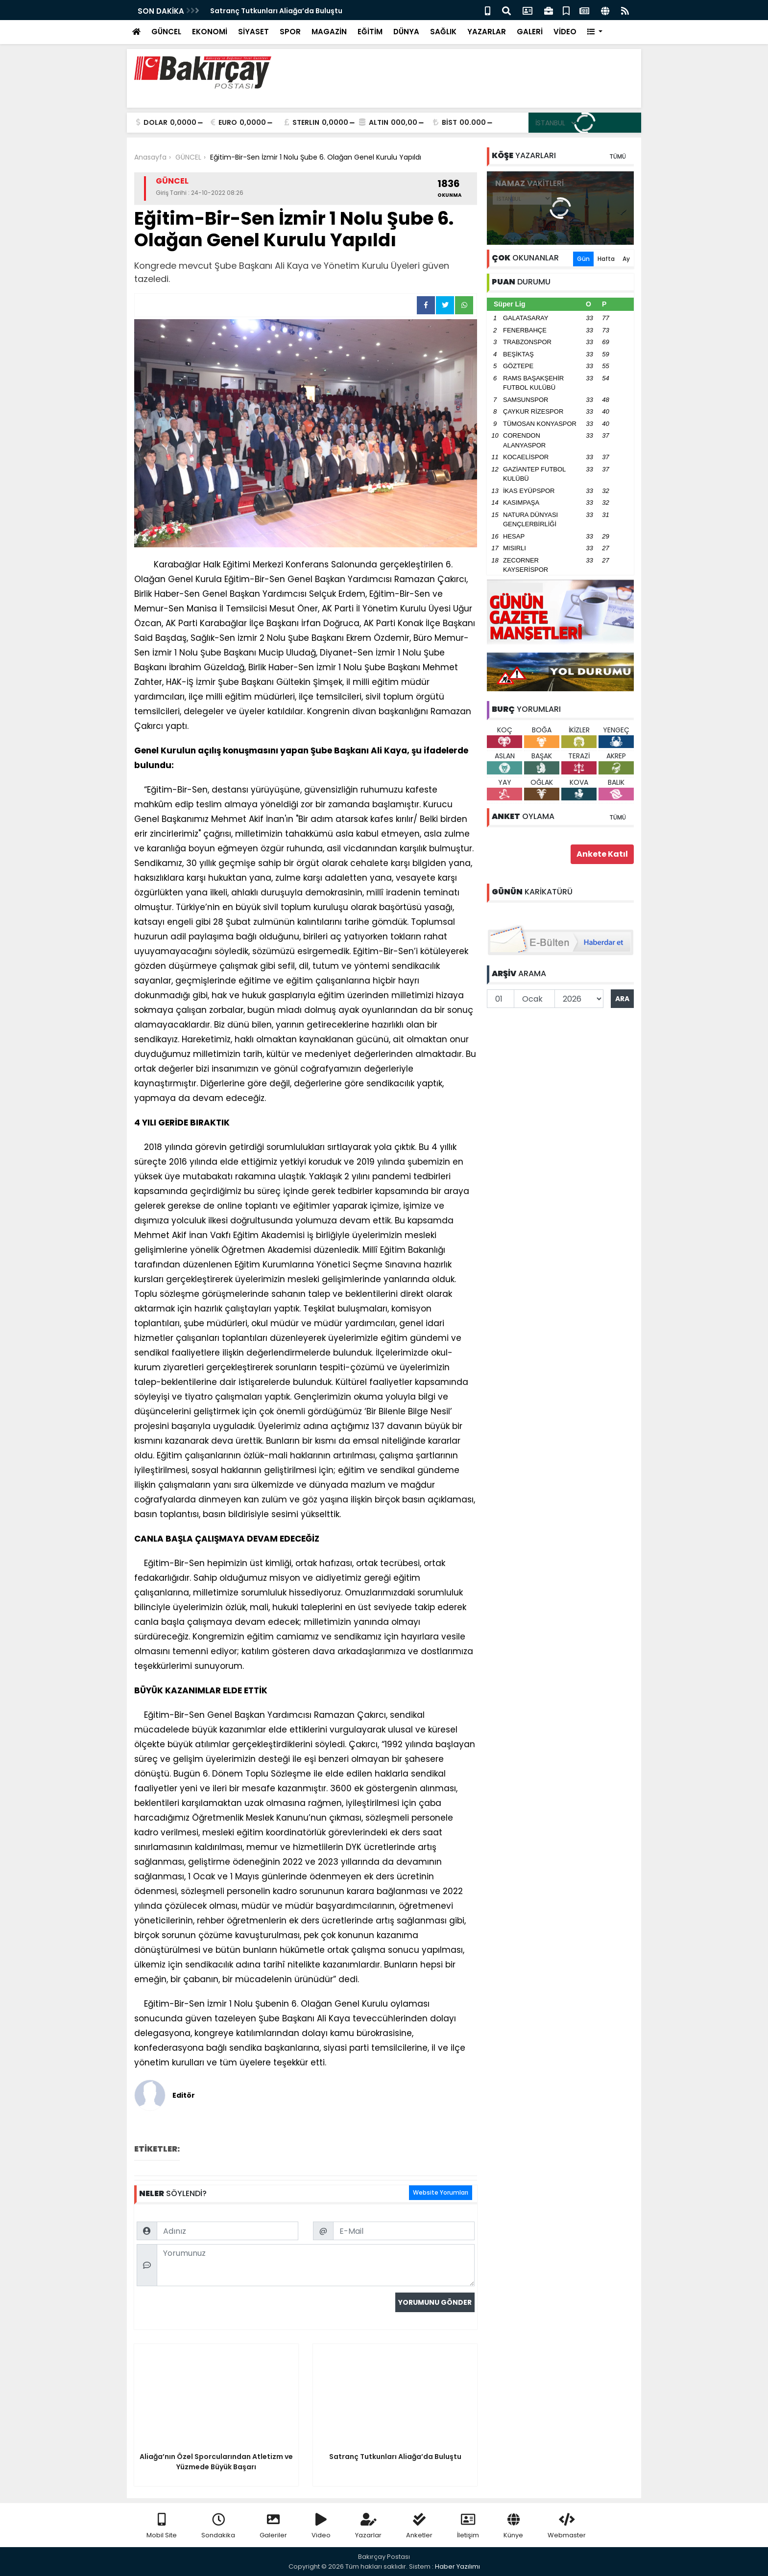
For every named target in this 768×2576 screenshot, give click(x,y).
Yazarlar (368, 2526)
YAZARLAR (486, 31)
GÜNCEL (166, 31)
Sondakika (218, 2526)
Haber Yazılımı (457, 2566)
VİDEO (564, 31)
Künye (513, 2526)
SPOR (290, 31)
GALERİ (530, 31)
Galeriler (273, 2526)
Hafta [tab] (606, 259)
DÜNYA (406, 31)
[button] (595, 32)
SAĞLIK (443, 31)
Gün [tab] (583, 259)
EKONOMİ (209, 31)
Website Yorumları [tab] (440, 2192)
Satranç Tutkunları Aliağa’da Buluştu (276, 11)
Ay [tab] (626, 259)
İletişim (468, 2526)
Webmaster (567, 2526)
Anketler (419, 2526)
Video (321, 2526)
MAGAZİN (329, 31)
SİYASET (253, 31)
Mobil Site (161, 2526)
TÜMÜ (617, 156)
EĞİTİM (370, 31)
